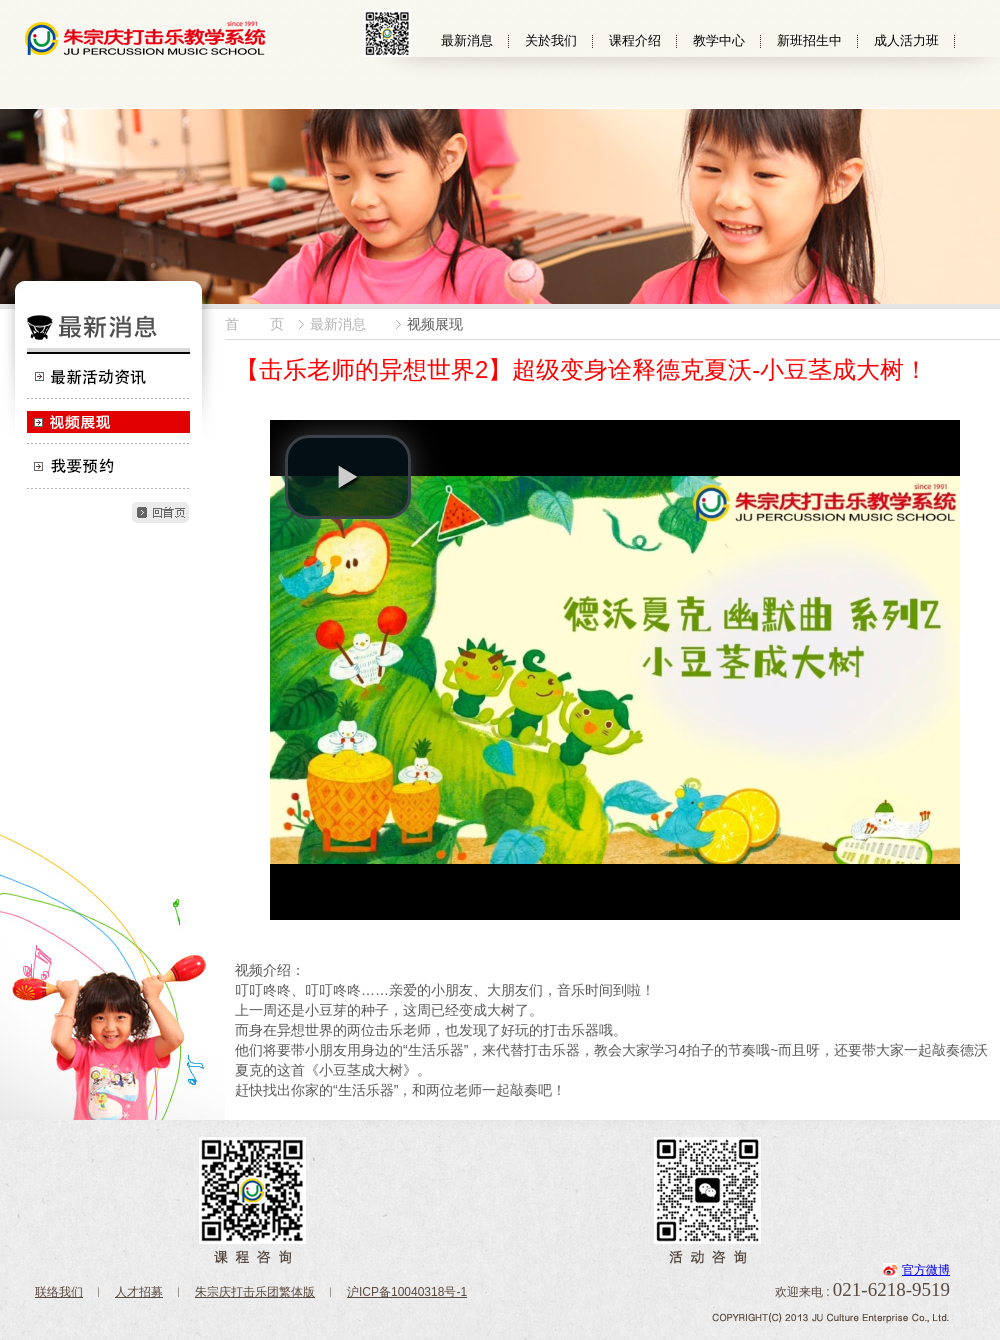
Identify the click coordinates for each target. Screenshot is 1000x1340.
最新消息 (467, 40)
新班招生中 (809, 40)
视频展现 (107, 421)
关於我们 (551, 40)
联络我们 (59, 1292)
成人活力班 (906, 40)
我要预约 (107, 466)
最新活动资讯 (107, 376)
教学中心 (719, 40)
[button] (348, 477)
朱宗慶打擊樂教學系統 (145, 37)
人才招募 (139, 1292)
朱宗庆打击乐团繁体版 (255, 1292)
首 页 (254, 324)
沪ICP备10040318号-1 (407, 1292)
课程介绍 (635, 40)
